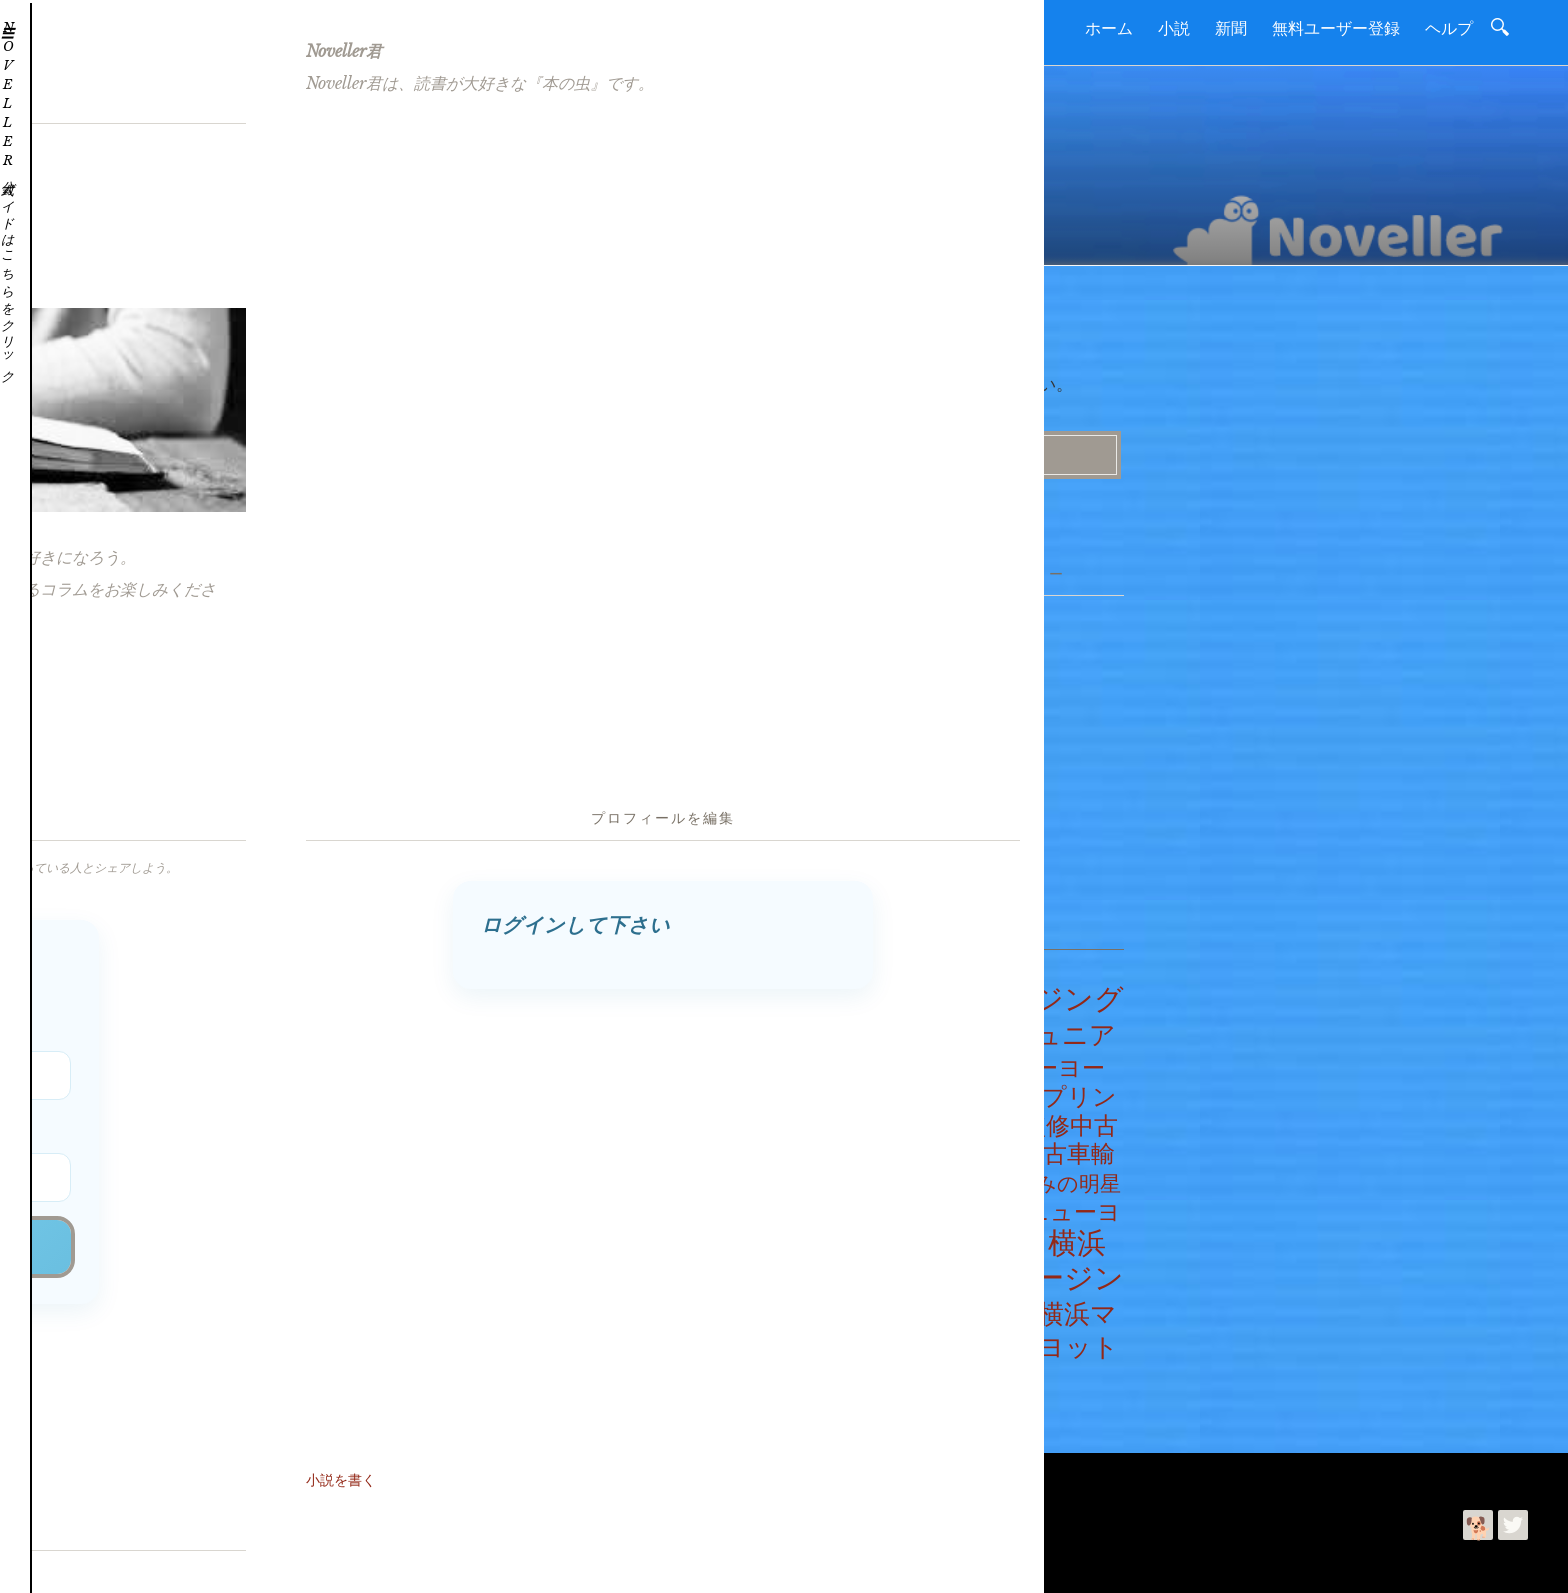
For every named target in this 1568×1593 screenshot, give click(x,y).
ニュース (840, 760)
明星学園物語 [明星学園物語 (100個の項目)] (981, 1237)
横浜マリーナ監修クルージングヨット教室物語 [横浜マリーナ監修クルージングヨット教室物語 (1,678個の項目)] (961, 1269)
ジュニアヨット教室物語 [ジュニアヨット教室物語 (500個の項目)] (957, 1042)
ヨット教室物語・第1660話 (531, 639)
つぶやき (826, 643)
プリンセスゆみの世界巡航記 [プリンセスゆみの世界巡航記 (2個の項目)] (966, 1092)
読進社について (126, 1472)
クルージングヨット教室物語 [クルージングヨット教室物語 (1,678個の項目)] (961, 1007)
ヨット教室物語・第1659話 (530, 669)
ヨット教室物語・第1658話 (530, 698)
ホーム (1109, 28)
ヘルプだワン (840, 672)
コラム (833, 790)
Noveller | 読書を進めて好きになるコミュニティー (384, 1523)
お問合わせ (224, 1472)
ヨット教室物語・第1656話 (530, 757)
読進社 (117, 1561)
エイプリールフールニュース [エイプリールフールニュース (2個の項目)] (869, 996)
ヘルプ (1449, 28)
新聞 (1231, 28)
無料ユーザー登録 (1336, 28)
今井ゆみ (217, 1561)
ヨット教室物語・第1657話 (529, 728)
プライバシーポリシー (413, 1472)
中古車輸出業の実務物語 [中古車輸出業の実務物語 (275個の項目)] (956, 1159)
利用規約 (301, 1472)
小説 (1174, 28)
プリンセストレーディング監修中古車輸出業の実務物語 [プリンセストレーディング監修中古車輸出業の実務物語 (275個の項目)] (958, 1116)
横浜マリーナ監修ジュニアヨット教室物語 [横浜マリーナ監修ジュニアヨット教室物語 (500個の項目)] (958, 1336)
